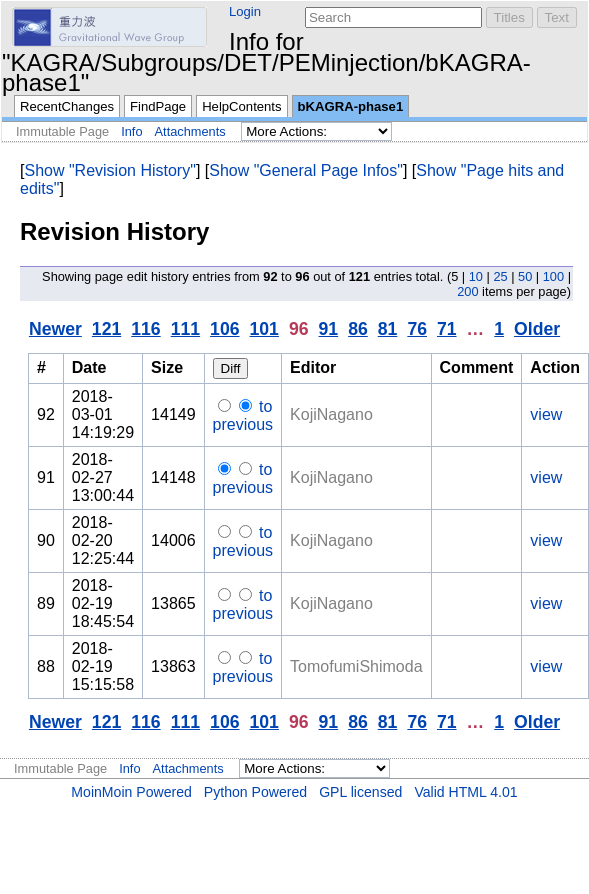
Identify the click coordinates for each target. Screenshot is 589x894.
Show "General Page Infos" (306, 170)
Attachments (190, 131)
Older (537, 329)
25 (500, 276)
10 (476, 276)
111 (185, 329)
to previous (243, 415)
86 (358, 329)
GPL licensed (360, 792)
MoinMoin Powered (131, 792)
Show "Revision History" (109, 170)
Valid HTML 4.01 (465, 792)
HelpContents (241, 106)
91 (329, 329)
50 (525, 276)
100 (553, 276)
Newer (55, 329)
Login (245, 11)
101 (264, 329)
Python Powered (255, 792)
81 (388, 329)
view (546, 414)
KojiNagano (331, 414)
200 (467, 291)
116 (145, 329)
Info (131, 131)
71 (447, 329)
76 (417, 329)
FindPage (158, 106)
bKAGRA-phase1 (351, 106)
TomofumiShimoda (356, 666)
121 (106, 329)
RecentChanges (67, 106)
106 (224, 329)
